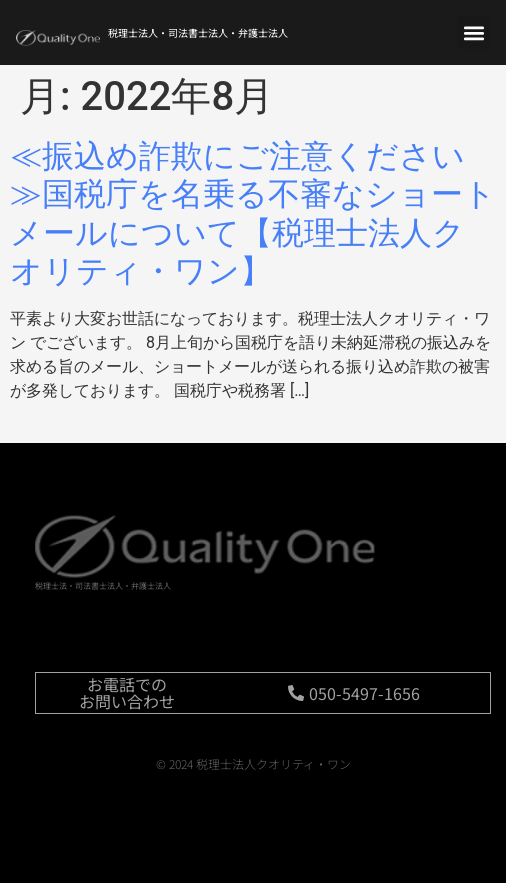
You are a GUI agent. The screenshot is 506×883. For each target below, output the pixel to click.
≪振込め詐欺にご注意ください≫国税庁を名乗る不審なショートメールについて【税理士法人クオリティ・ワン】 (253, 213)
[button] (473, 32)
